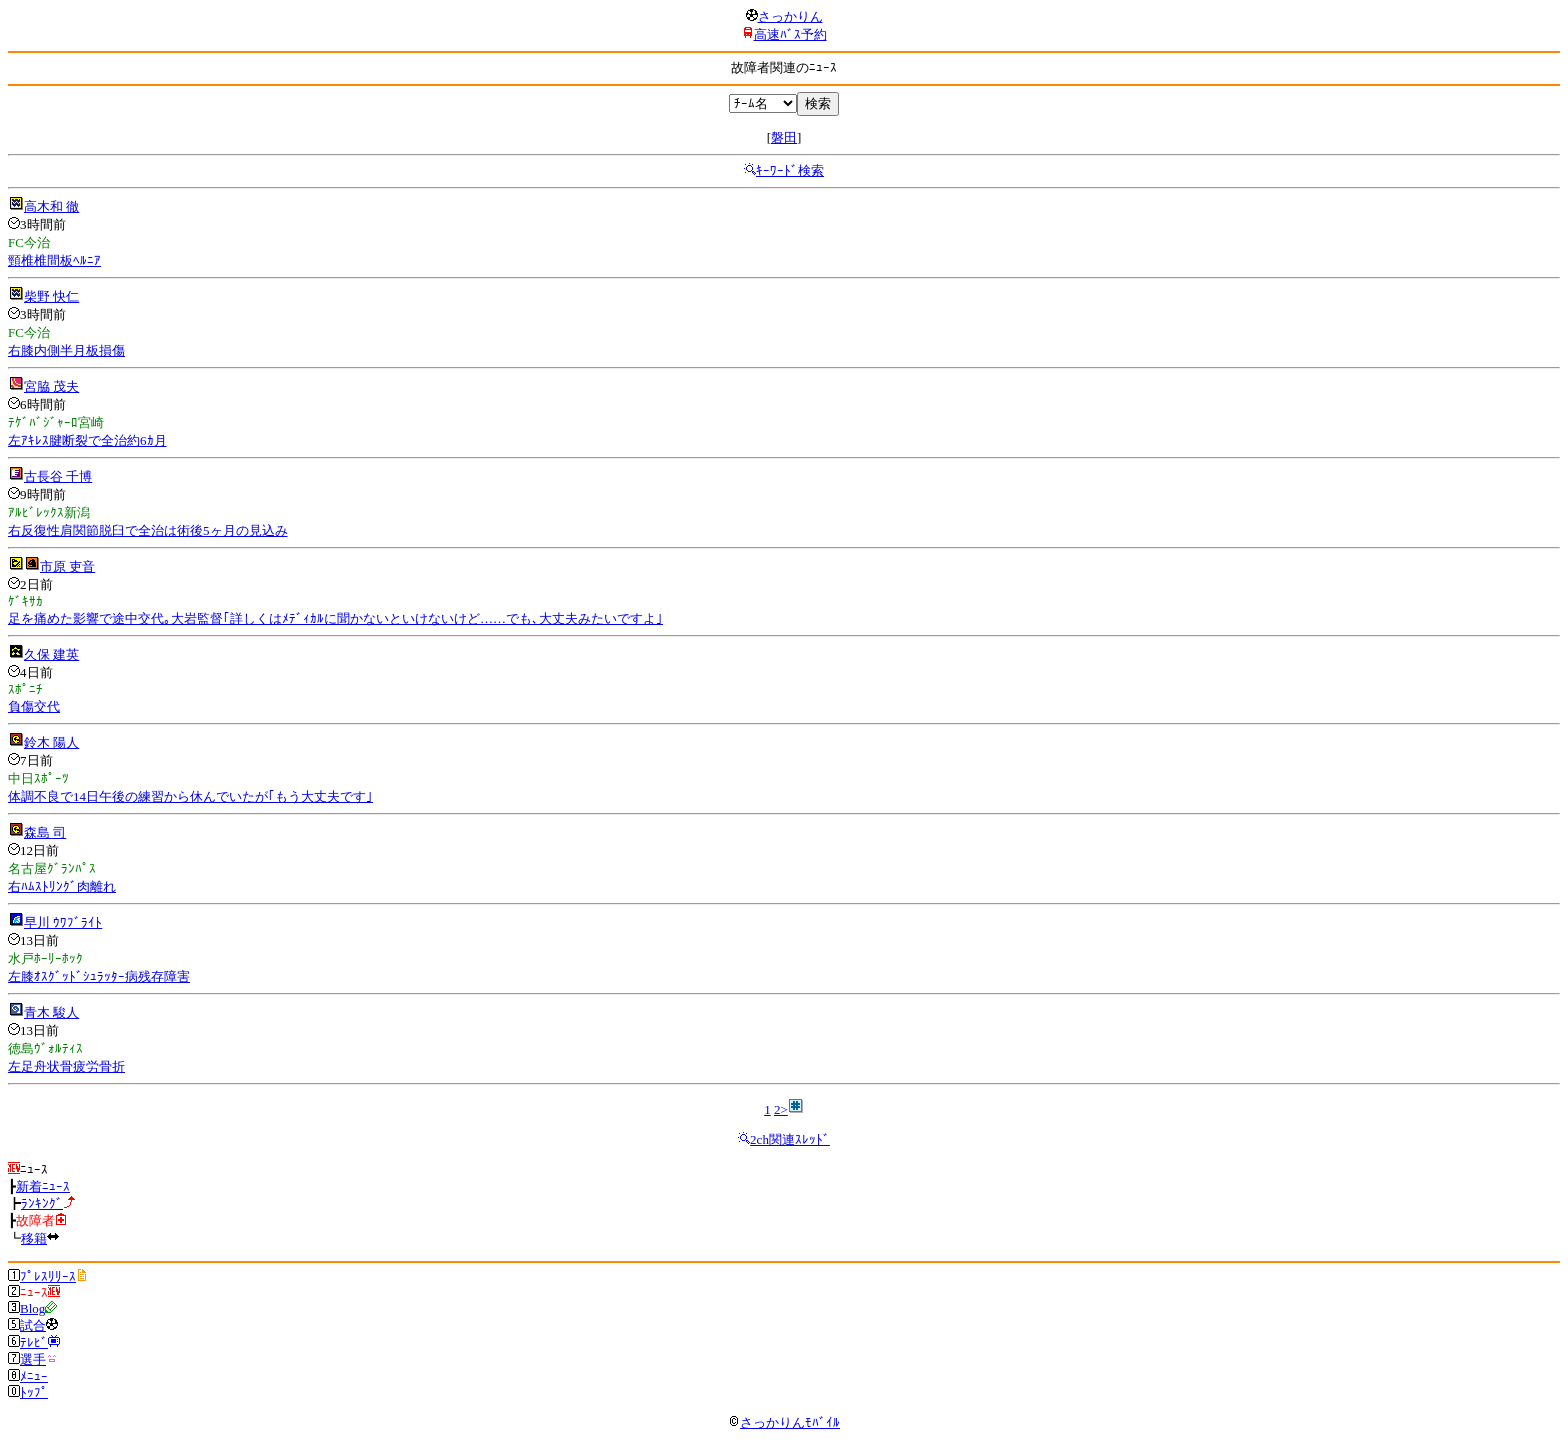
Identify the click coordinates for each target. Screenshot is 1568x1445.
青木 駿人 (51, 1012)
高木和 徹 (51, 206)
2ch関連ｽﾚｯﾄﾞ (790, 1139)
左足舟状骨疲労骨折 (66, 1066)
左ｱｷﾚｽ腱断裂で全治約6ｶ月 (87, 440)
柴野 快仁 (51, 296)
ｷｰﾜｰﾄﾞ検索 (790, 170)
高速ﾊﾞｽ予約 (790, 34)
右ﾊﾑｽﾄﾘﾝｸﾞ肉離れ (62, 886)
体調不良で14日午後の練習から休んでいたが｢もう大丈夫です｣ (190, 796)
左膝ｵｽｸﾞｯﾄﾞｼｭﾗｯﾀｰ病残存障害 (99, 976)
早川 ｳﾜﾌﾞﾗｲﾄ (63, 922)
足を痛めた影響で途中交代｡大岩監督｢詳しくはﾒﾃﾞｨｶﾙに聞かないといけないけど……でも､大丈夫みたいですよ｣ (335, 618)
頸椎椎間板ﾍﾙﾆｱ (54, 260)
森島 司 (45, 832)
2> (781, 1109)
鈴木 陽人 (51, 742)
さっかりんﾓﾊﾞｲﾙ (784, 1422)
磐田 (784, 137)
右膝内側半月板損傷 (66, 350)
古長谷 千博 (58, 476)
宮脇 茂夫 (51, 386)
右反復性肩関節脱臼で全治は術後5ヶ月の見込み (148, 530)
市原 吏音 (67, 566)
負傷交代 (34, 706)
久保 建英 (51, 654)
